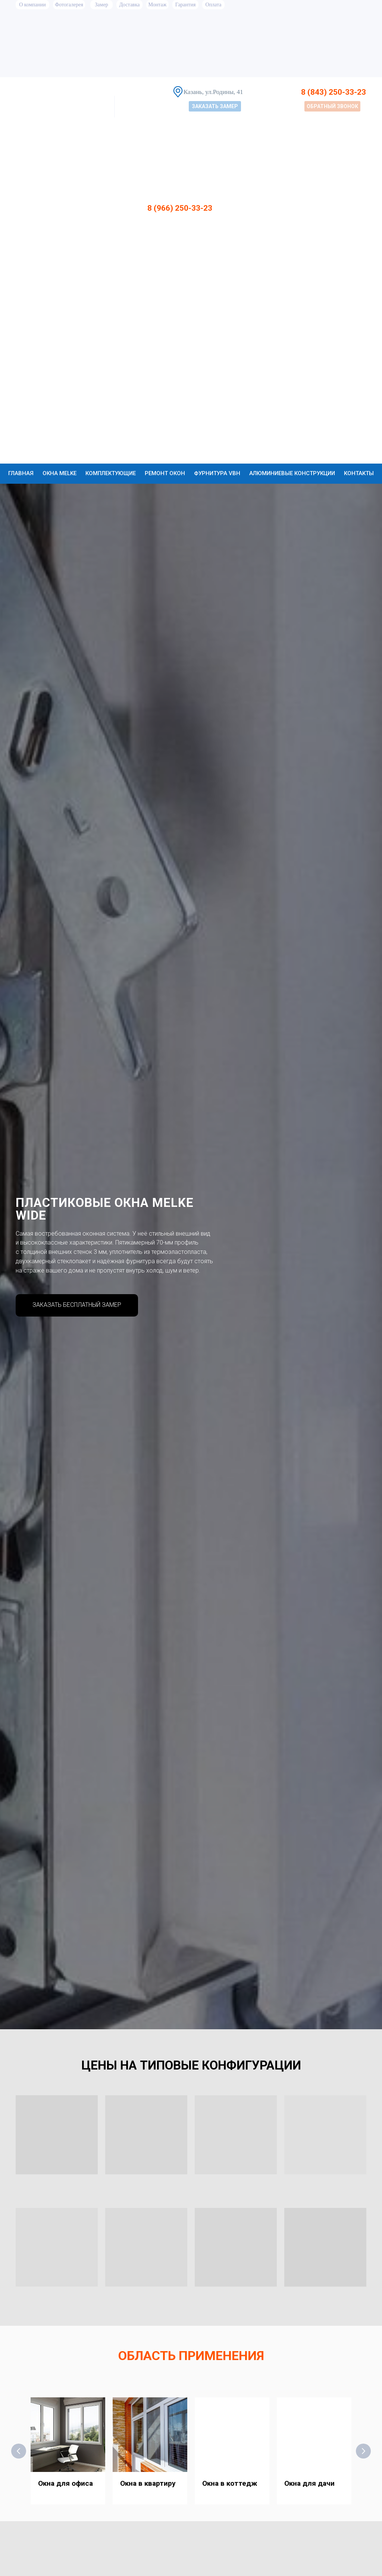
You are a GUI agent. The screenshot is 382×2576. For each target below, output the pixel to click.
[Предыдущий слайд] (18, 2451)
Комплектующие (110, 473)
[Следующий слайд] (363, 2451)
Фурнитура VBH (217, 473)
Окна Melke (59, 473)
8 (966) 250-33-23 (179, 208)
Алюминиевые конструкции (292, 473)
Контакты (359, 473)
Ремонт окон (165, 473)
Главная (21, 473)
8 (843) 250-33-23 (333, 92)
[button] (215, 106)
